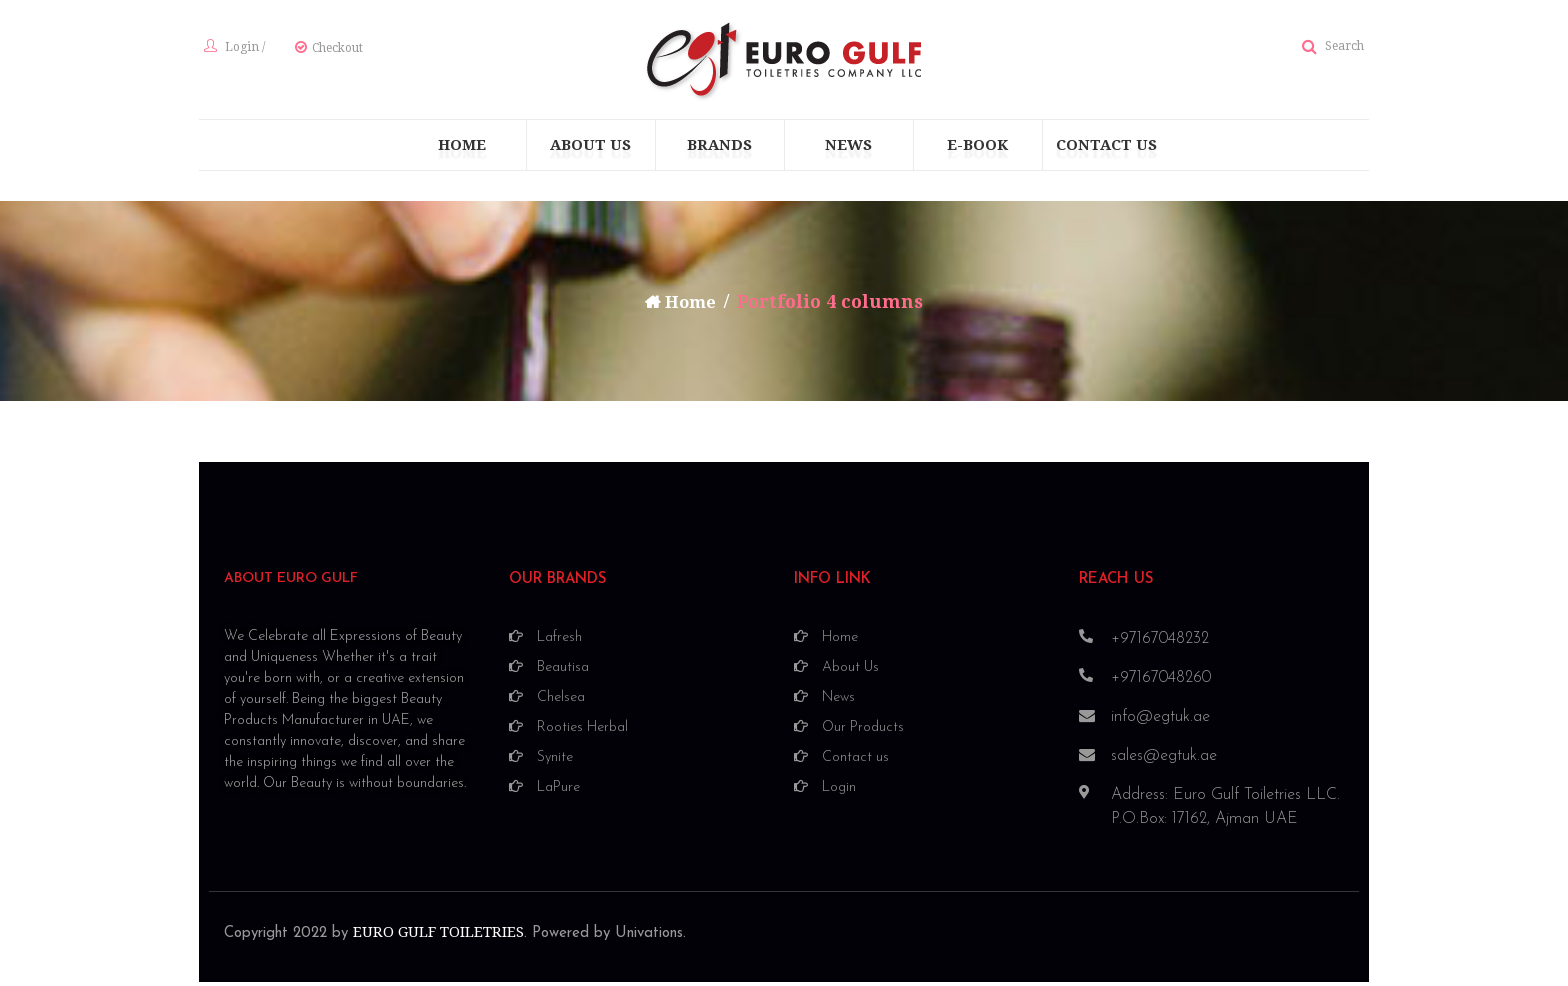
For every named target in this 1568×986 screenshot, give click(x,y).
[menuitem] (462, 151)
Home (691, 307)
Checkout (332, 51)
